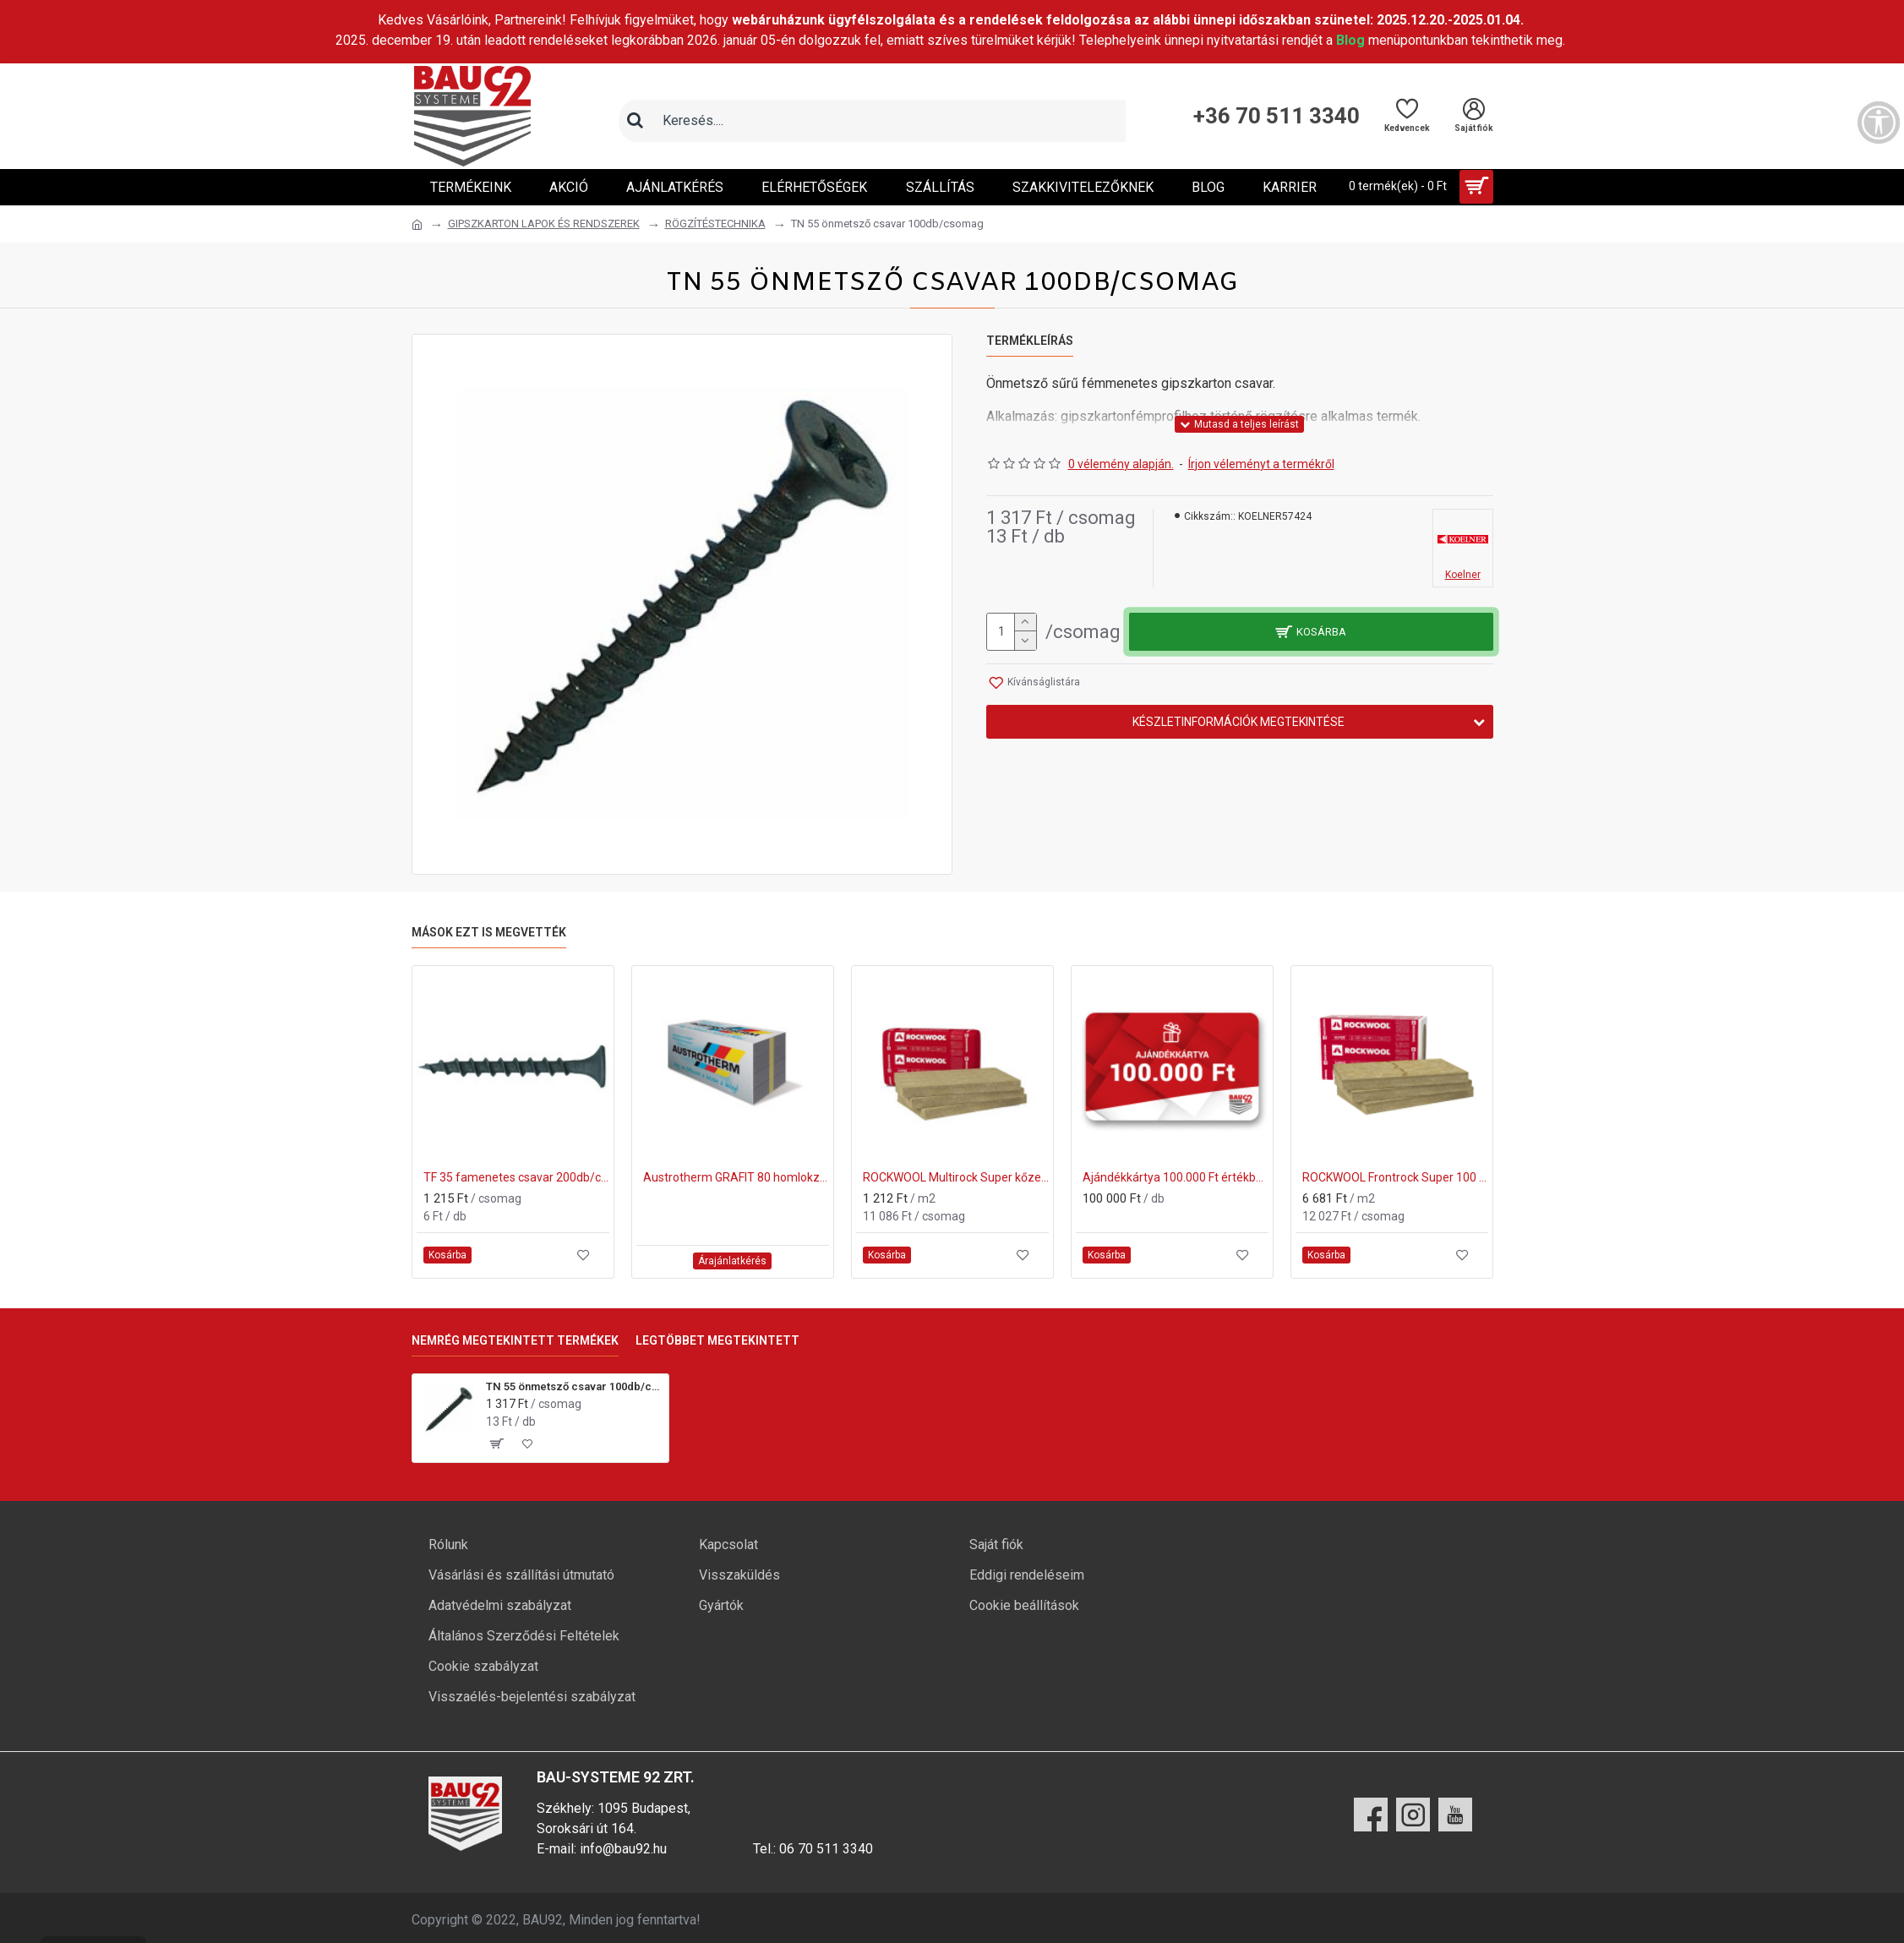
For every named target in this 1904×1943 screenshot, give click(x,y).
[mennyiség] (1011, 632)
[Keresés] (635, 121)
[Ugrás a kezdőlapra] (417, 224)
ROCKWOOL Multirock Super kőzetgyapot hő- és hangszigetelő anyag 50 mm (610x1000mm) (956, 1177)
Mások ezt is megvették (489, 932)
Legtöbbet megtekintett (717, 1340)
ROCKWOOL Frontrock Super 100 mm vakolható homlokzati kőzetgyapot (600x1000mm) (1395, 1177)
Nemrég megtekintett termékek (515, 1340)
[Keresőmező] (889, 121)
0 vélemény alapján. (1121, 464)
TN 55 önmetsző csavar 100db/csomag (574, 1386)
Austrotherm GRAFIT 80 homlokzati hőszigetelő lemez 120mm (736, 1177)
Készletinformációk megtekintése (1238, 722)
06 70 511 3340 (826, 1849)
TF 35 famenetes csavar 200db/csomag (516, 1177)
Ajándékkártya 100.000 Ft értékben (1175, 1177)
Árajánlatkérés (732, 1261)
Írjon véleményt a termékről (1261, 464)
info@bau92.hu (623, 1849)
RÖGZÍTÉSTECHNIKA (715, 223)
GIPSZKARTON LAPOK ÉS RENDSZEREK (544, 223)
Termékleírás (1029, 340)
